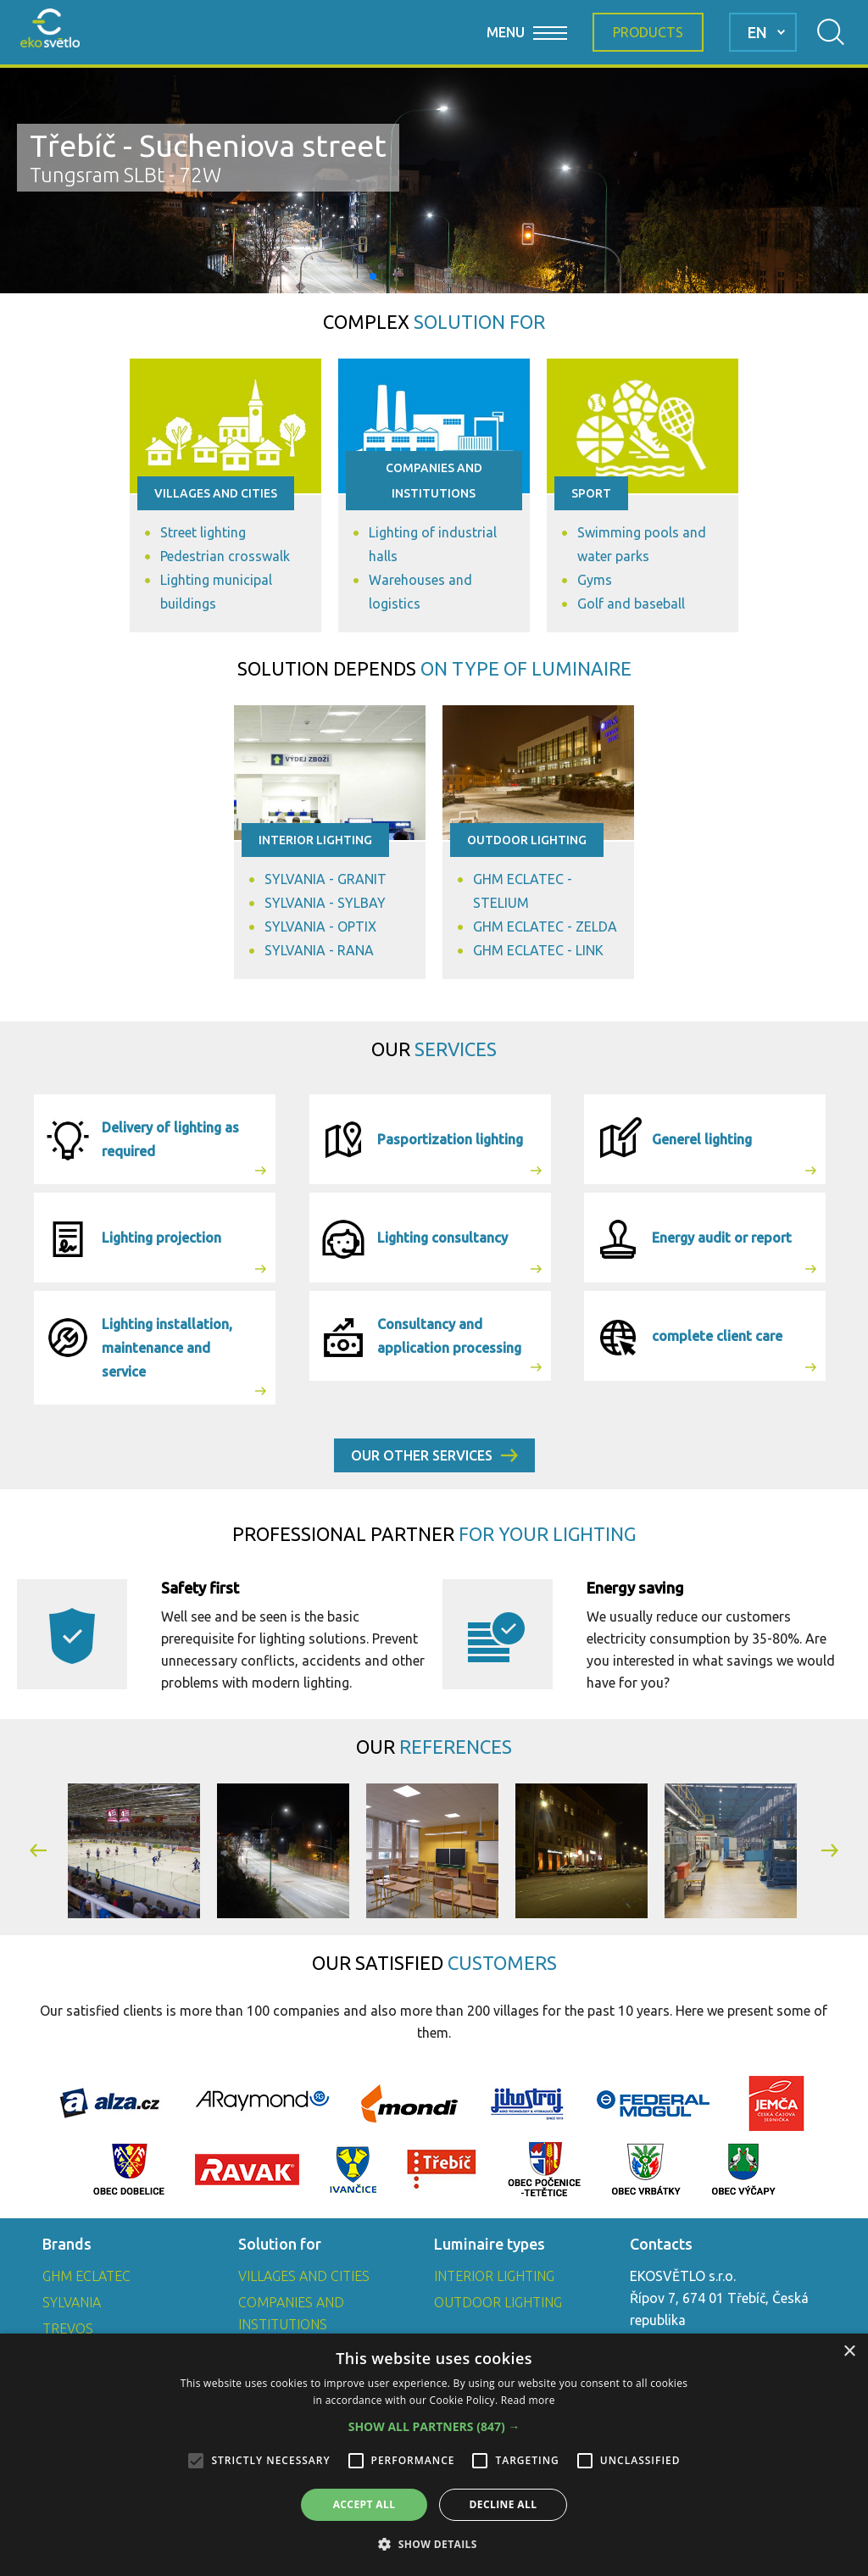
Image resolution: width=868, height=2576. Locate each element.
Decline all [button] (503, 2504)
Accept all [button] (364, 2504)
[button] (373, 276)
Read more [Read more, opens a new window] (528, 2400)
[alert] (434, 2455)
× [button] (849, 2351)
